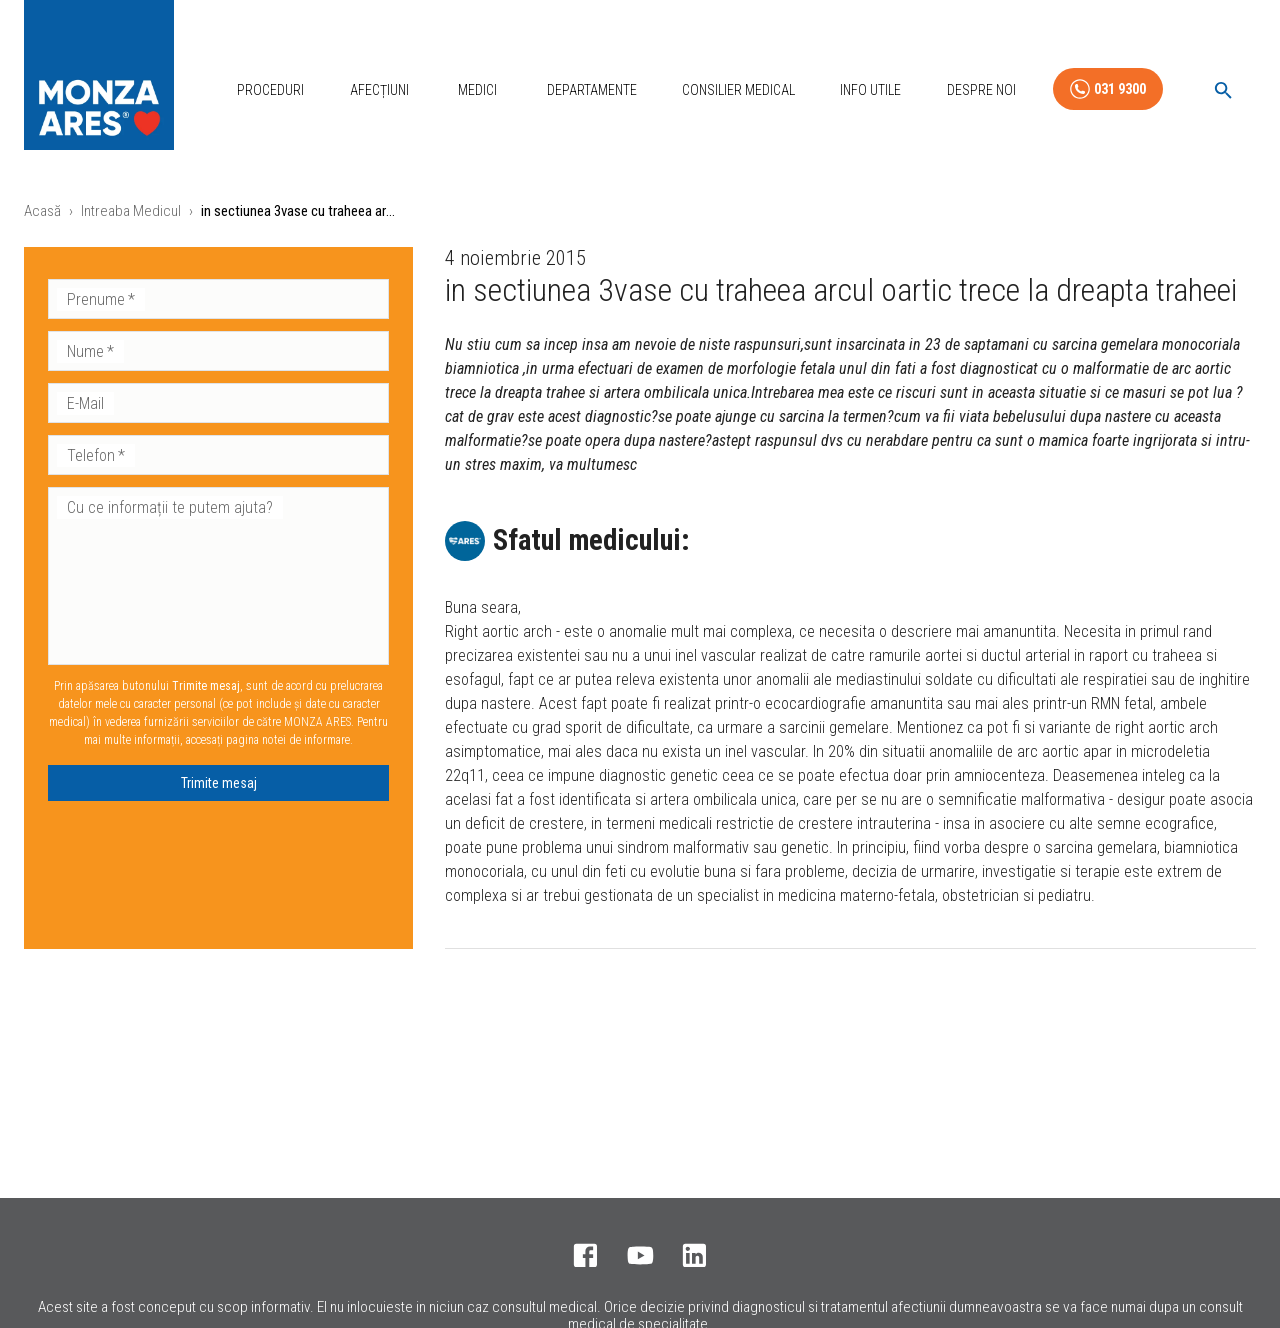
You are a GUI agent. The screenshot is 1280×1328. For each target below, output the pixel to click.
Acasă (42, 211)
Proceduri (270, 90)
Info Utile (870, 90)
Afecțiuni (379, 90)
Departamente (592, 90)
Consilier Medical (738, 90)
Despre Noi (981, 90)
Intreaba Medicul (131, 211)
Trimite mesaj (219, 783)
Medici (477, 90)
